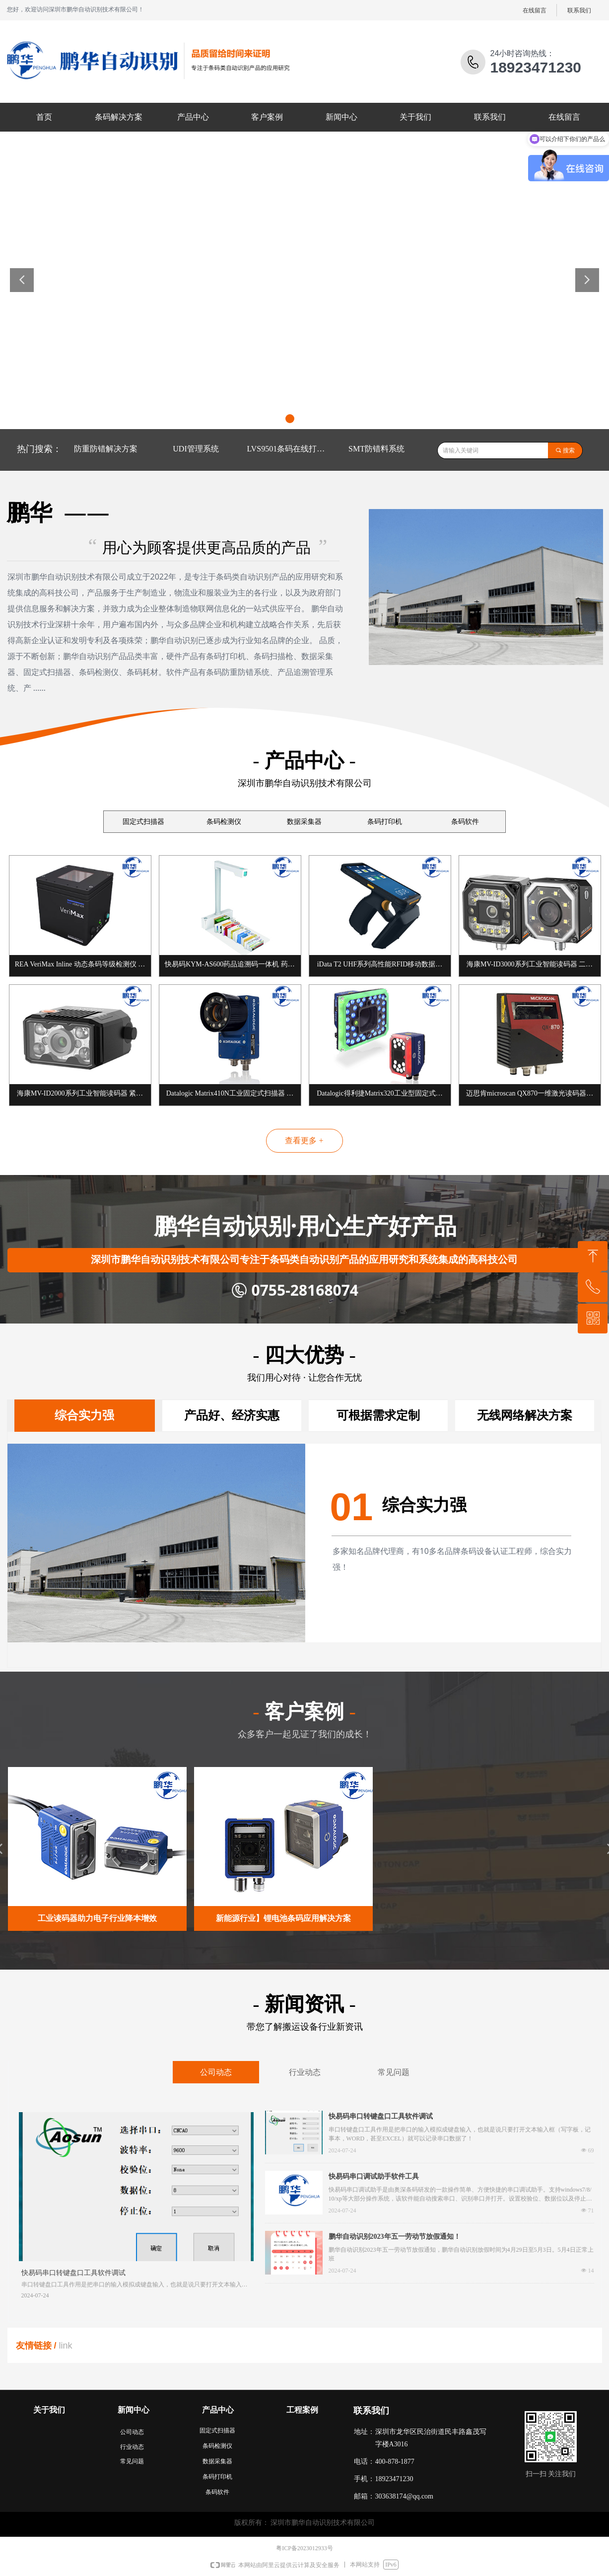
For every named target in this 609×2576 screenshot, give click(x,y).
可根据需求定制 (378, 1415)
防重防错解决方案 (105, 448)
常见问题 (393, 2072)
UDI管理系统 (195, 448)
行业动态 (305, 2072)
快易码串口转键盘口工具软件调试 (381, 2116)
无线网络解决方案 (524, 1415)
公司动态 (216, 2072)
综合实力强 (84, 1415)
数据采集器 (304, 821)
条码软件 (465, 821)
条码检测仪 (223, 821)
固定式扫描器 (143, 821)
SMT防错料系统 (376, 448)
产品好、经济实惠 (231, 1415)
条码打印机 (384, 821)
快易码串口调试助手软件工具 (374, 2176)
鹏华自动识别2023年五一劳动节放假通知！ (395, 2236)
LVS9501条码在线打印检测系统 (289, 448)
